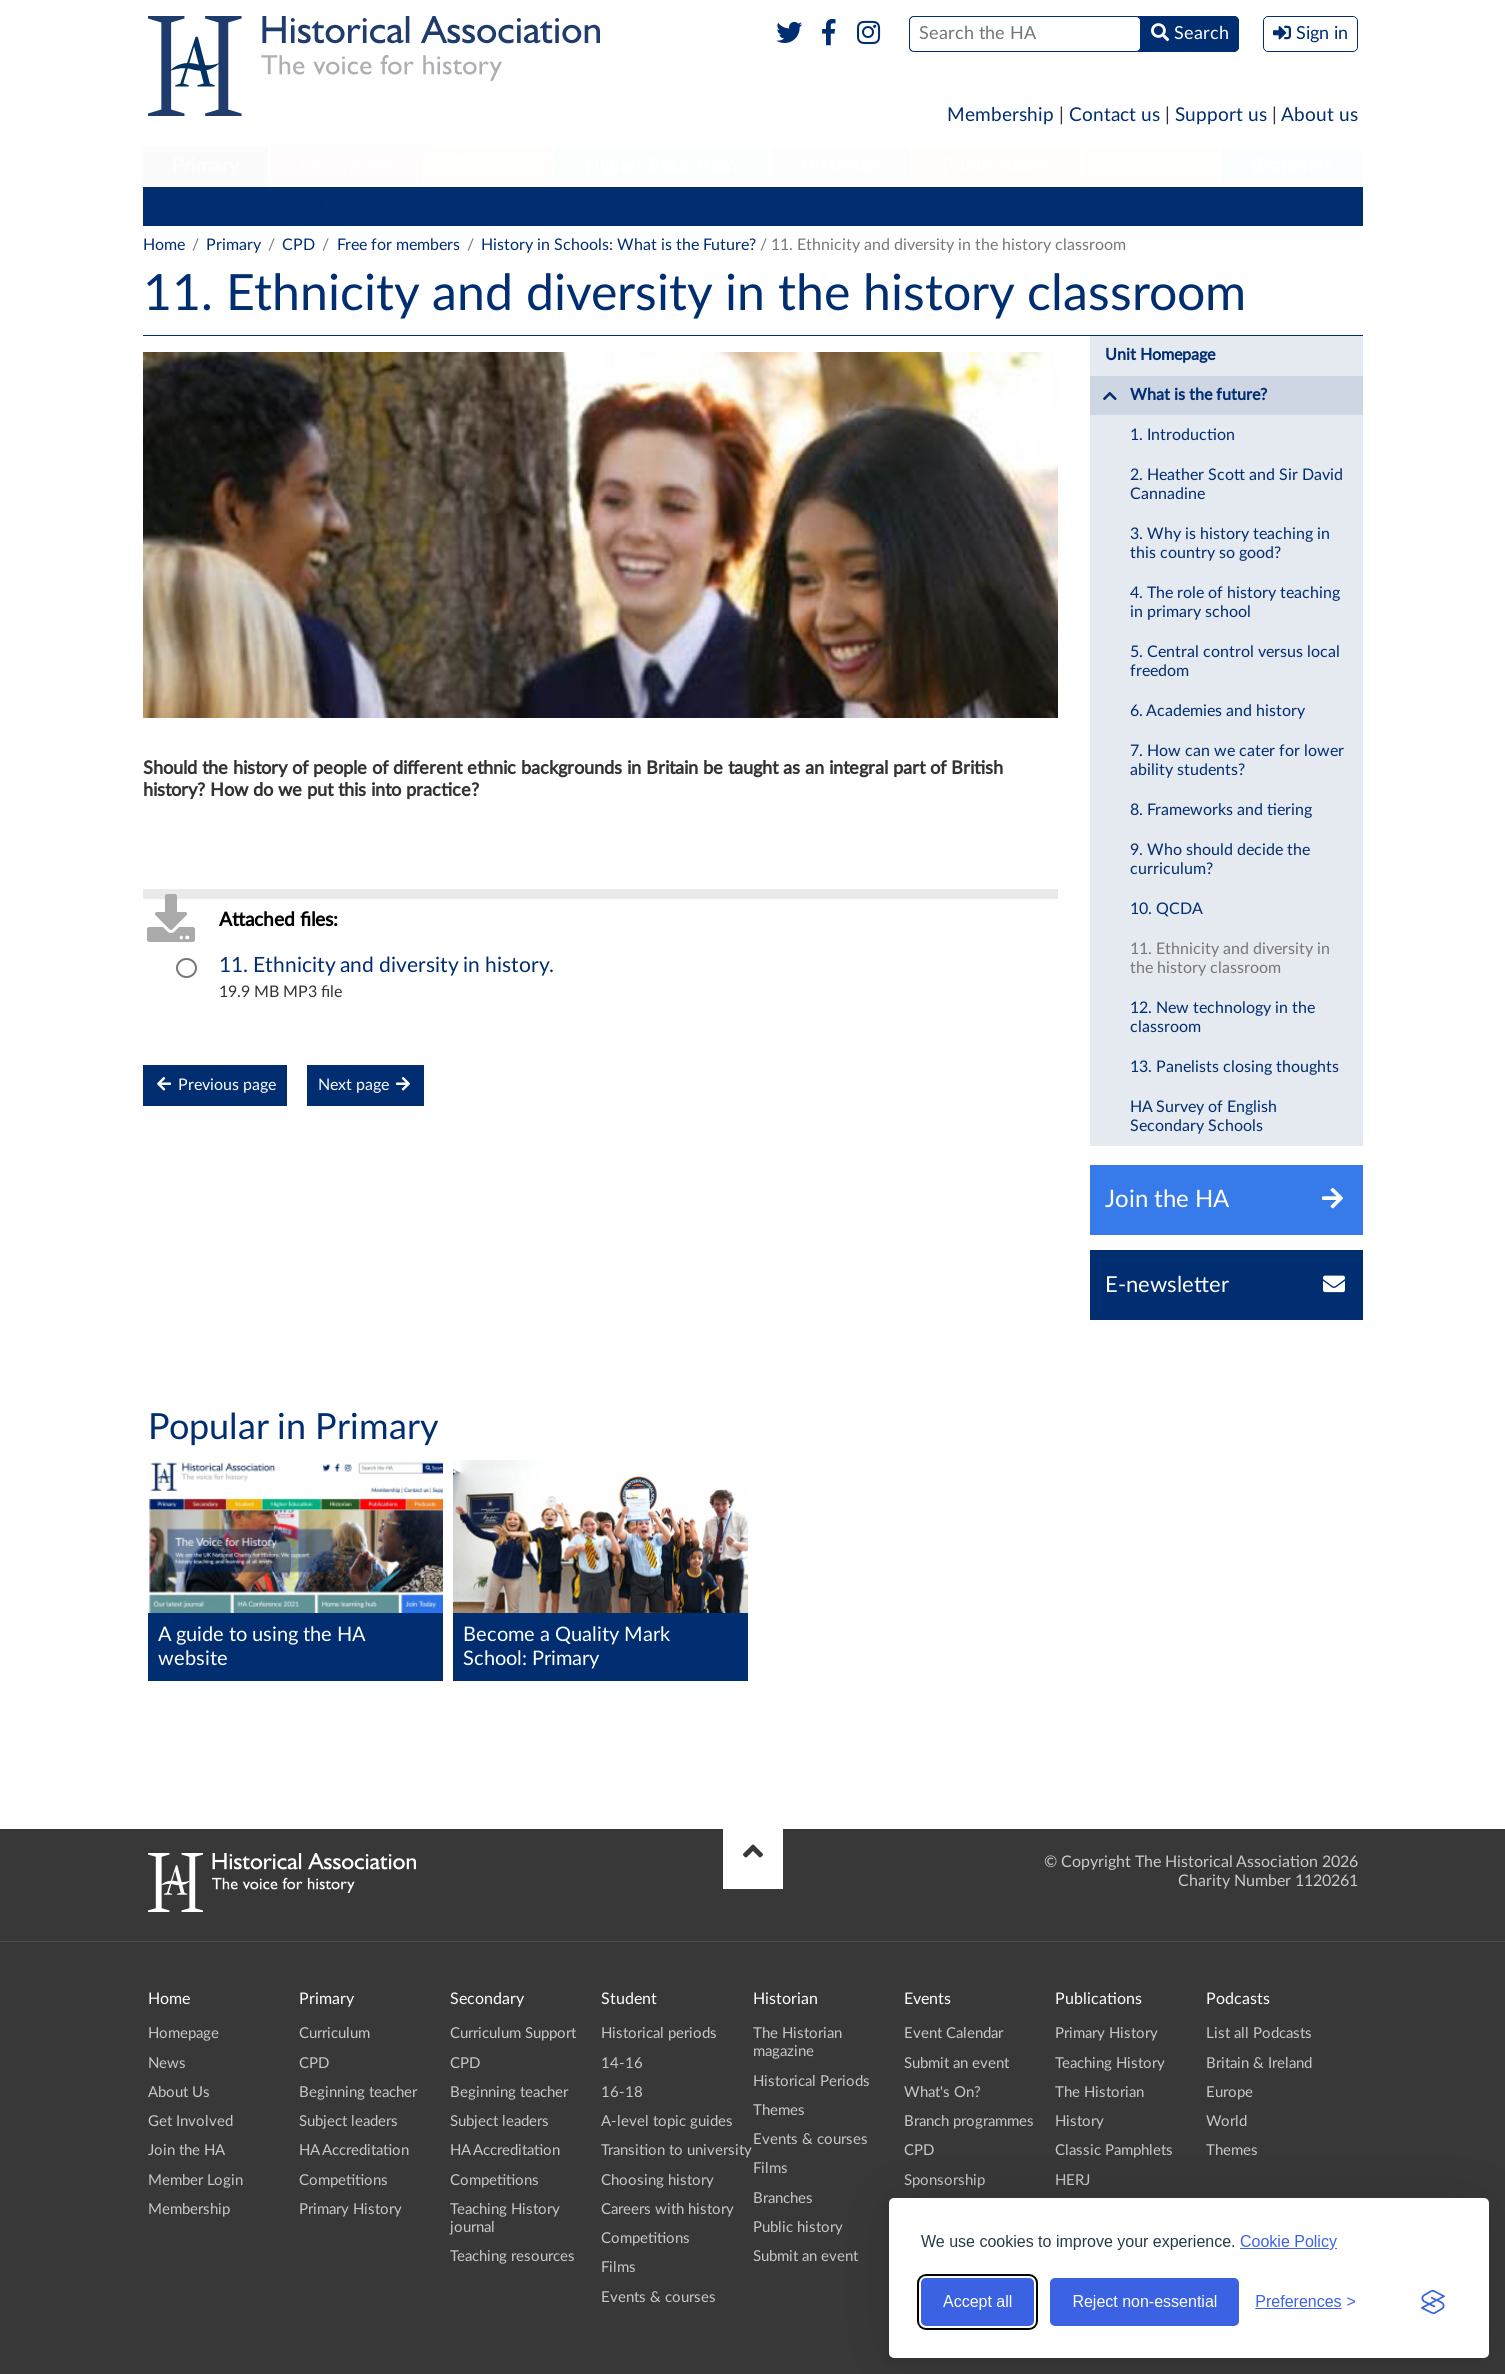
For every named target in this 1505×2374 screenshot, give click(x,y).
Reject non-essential (1144, 2301)
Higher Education (661, 166)
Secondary (346, 166)
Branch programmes (969, 2121)
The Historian (1099, 2092)
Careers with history (667, 2209)
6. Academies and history (1217, 711)
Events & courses (658, 2297)
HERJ (1072, 2180)
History (1079, 2121)
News (167, 2063)
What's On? (942, 2092)
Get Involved (190, 2121)
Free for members (398, 245)
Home (164, 245)
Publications (995, 166)
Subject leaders (534, 206)
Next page (365, 1084)
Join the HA (186, 2150)
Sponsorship (944, 2180)
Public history (798, 2227)
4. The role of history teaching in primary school (1235, 602)
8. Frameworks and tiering (1221, 810)
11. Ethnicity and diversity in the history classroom (1230, 958)
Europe (1229, 2092)
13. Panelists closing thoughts (1234, 1067)
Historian (840, 166)
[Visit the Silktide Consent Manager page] (1433, 2302)
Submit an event (805, 2256)
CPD (278, 206)
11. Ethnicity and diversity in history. (386, 965)
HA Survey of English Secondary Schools (1203, 1116)
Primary (205, 166)
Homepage (183, 2033)
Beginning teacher (388, 206)
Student (488, 166)
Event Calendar (953, 2033)
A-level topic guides (667, 2121)
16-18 (622, 2092)
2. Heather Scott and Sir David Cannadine (1236, 484)
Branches (1292, 166)
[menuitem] (206, 167)
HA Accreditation (678, 206)
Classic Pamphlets (1114, 2150)
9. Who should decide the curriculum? (1220, 859)
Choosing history (657, 2180)
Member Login (195, 2180)
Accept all (977, 2301)
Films (618, 2267)
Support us (1221, 115)
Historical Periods (811, 2081)
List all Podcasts (1259, 2033)
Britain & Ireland (1259, 2063)
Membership (1000, 115)
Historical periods (659, 2033)
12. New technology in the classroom (1222, 1017)
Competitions (816, 206)
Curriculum (192, 206)
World (1226, 2121)
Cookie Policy (1288, 2241)
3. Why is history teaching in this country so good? (1230, 543)
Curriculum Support (513, 2033)
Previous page (215, 1084)
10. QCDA (1166, 909)
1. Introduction (1182, 435)
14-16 (622, 2063)
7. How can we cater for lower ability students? (1237, 760)
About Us (179, 2092)
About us (1319, 115)
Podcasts (1150, 166)
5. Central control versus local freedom (1235, 661)
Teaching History (1110, 2063)
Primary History (949, 206)
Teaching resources (512, 2256)
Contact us (1114, 115)
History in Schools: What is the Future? (618, 245)
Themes (779, 2110)
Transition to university (676, 2150)
